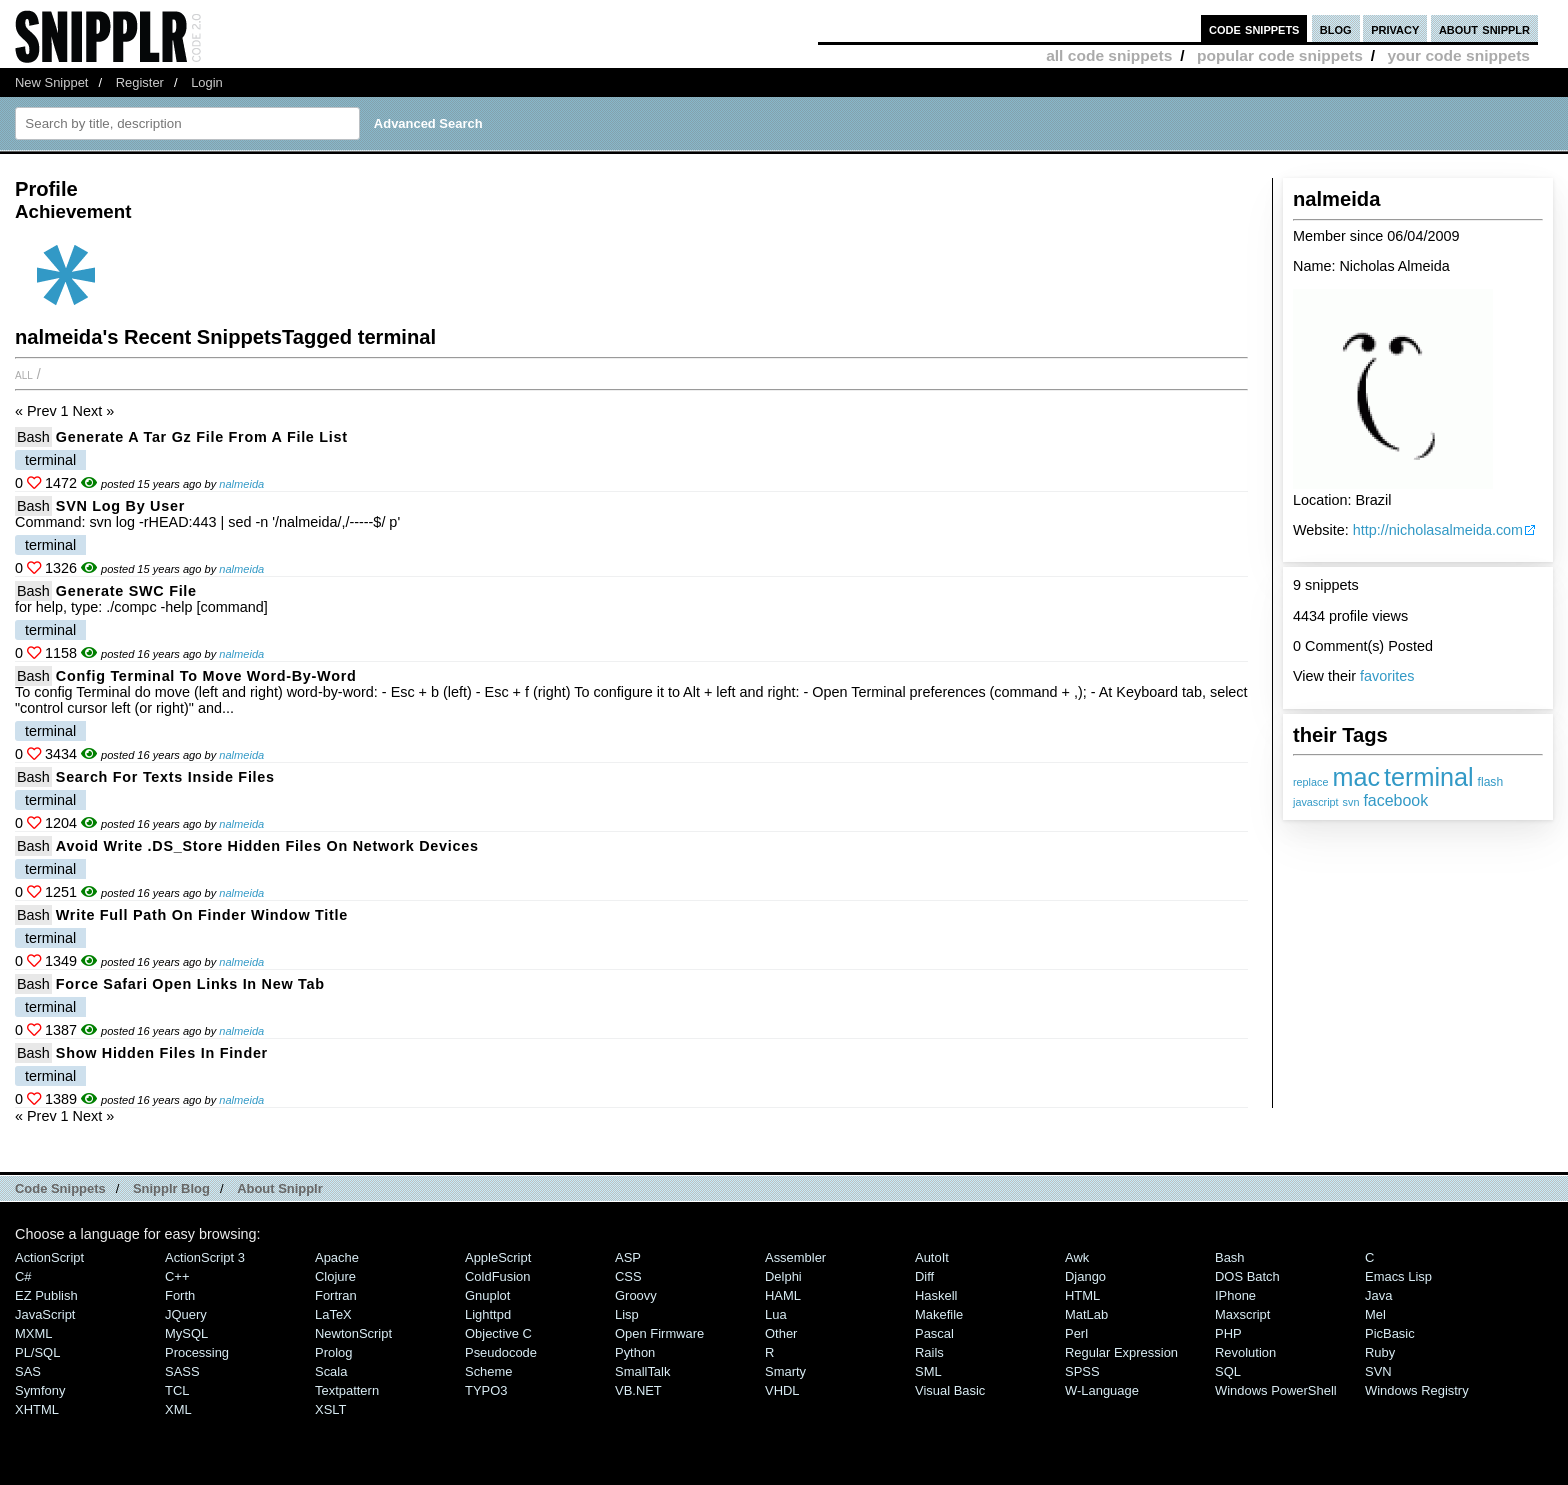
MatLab (1086, 1314)
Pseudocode (501, 1352)
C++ (177, 1276)
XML (178, 1409)
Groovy (636, 1295)
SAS (28, 1371)
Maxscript (1242, 1314)
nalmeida (241, 484)
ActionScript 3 (205, 1257)
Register (140, 82)
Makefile (939, 1314)
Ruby (1380, 1352)
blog (1336, 28)
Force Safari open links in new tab (190, 984)
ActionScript (49, 1257)
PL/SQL (37, 1352)
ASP (628, 1257)
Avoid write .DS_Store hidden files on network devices (267, 846)
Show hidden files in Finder (162, 1053)
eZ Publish (46, 1295)
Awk (1077, 1257)
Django (1085, 1276)
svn (1351, 802)
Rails (929, 1352)
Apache (337, 1257)
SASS (182, 1371)
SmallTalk (642, 1371)
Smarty (785, 1371)
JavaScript (45, 1314)
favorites (1387, 676)
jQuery (186, 1314)
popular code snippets (1280, 55)
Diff (924, 1276)
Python (635, 1352)
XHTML (37, 1409)
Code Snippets (60, 1188)
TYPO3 (486, 1390)
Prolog (333, 1352)
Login (207, 82)
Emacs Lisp (1398, 1276)
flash (1491, 782)
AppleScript (498, 1257)
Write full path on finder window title (202, 915)
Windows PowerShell (1276, 1390)
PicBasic (1390, 1333)
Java (1378, 1295)
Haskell (936, 1295)
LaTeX (333, 1314)
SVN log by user (120, 506)
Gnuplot (487, 1295)
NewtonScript (353, 1333)
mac (1356, 777)
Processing (197, 1352)
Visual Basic (950, 1390)
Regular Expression (1121, 1352)
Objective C (498, 1333)
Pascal (934, 1333)
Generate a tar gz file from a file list (202, 437)
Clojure (335, 1276)
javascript (1316, 802)
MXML (33, 1333)
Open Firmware (659, 1333)
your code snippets (1458, 55)
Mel (1375, 1314)
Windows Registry (1417, 1390)
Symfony (40, 1390)
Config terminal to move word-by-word (206, 676)
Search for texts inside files (165, 777)
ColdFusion (498, 1276)
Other (781, 1333)
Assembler (795, 1257)
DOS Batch (1247, 1276)
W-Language (1102, 1390)
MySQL (186, 1333)
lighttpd (488, 1314)
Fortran (336, 1295)
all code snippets (1109, 55)
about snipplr (1484, 28)
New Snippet (51, 82)
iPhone (1235, 1295)
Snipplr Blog (171, 1188)
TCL (177, 1390)
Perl (1076, 1333)
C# (23, 1276)
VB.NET (638, 1390)
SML (928, 1371)
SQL (1228, 1371)
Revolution (1245, 1352)
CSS (628, 1276)
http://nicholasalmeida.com (1438, 530)
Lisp (627, 1314)
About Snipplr (280, 1188)
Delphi (783, 1276)
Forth (180, 1295)
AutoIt (932, 1257)
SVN (1378, 1371)
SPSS (1082, 1371)
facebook (1395, 800)
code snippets (1254, 28)
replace (1310, 782)
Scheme (489, 1371)
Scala (331, 1371)
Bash (33, 437)
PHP (1228, 1333)
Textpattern (347, 1390)
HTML (1082, 1295)
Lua (776, 1314)
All (24, 374)
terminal (1429, 777)
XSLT (330, 1409)
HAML (783, 1295)
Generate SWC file (126, 591)
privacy (1395, 28)
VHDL (782, 1390)
